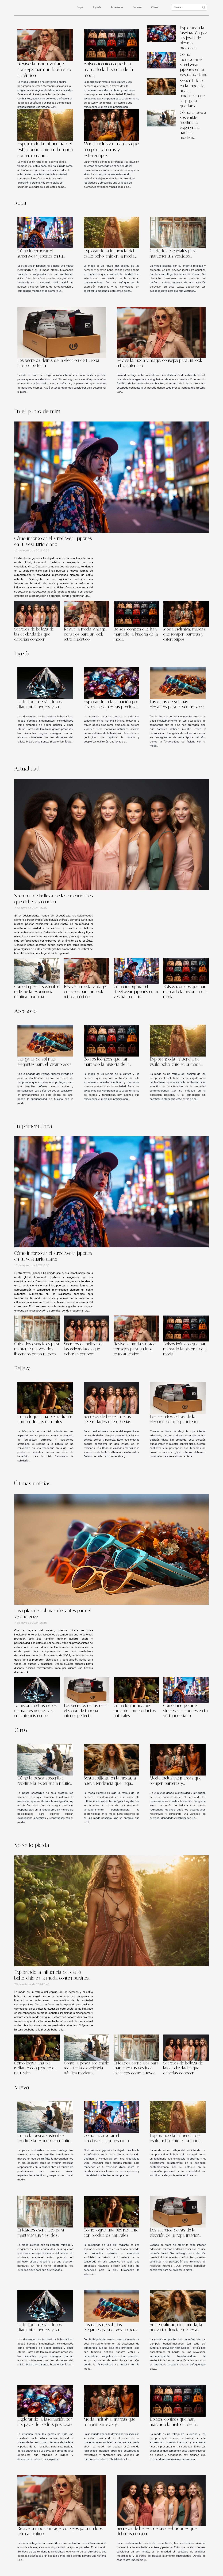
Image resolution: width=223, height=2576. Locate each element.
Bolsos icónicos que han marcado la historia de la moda (108, 69)
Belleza (136, 7)
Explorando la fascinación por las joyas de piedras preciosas (193, 37)
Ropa (79, 7)
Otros (154, 7)
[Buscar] (189, 7)
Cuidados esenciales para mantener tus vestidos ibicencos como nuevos (173, 256)
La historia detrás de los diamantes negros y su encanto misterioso (39, 707)
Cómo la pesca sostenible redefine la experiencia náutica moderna (193, 125)
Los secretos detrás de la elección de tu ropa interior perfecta (174, 1421)
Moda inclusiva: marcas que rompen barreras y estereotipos (111, 149)
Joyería (97, 7)
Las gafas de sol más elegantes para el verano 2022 (177, 704)
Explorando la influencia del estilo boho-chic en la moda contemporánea (45, 149)
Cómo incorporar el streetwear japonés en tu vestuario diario (193, 64)
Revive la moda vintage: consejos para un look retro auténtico (44, 69)
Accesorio (117, 7)
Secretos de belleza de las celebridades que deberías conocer (34, 634)
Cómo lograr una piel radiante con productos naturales (44, 1419)
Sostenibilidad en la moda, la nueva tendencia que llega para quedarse (192, 93)
